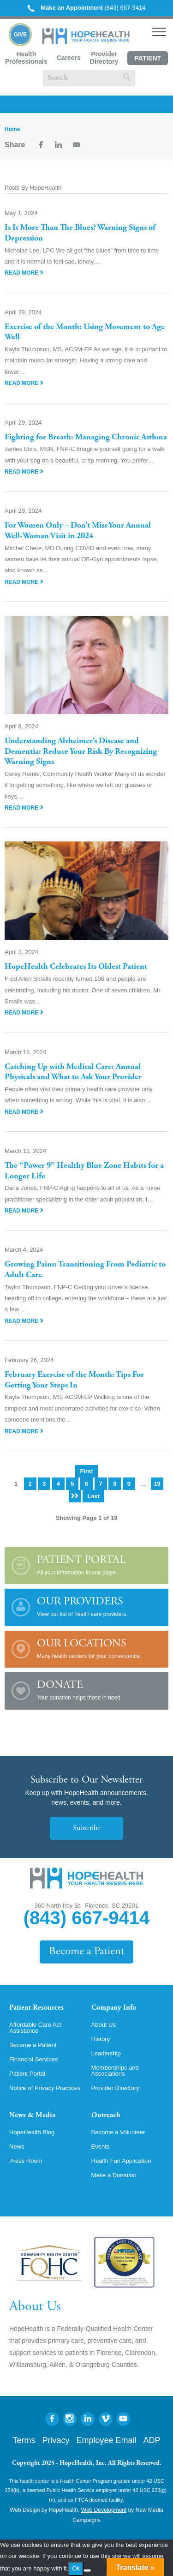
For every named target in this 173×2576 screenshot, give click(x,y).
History (100, 2039)
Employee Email (106, 2440)
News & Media (32, 2115)
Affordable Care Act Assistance (35, 2028)
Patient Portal (147, 59)
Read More (24, 273)
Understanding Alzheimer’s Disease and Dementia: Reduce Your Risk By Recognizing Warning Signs (81, 751)
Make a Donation (114, 2175)
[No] (87, 2570)
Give (20, 34)
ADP (152, 2440)
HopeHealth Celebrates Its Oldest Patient (76, 967)
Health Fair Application (121, 2161)
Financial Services (33, 2059)
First (86, 1471)
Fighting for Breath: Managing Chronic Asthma (86, 437)
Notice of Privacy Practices (45, 2088)
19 (157, 1483)
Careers (69, 57)
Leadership (106, 2053)
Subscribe (86, 1828)
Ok (76, 2568)
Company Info (113, 2008)
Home (12, 129)
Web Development (104, 2510)
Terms (23, 2440)
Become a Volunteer (118, 2132)
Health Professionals (26, 57)
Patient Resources (36, 2008)
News (16, 2147)
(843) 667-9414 (87, 7)
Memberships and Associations (115, 2071)
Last (93, 1496)
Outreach (105, 2115)
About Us (103, 2025)
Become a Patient (86, 1952)
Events (100, 2147)
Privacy (55, 2440)
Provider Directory (104, 57)
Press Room (25, 2161)
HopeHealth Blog (31, 2132)
